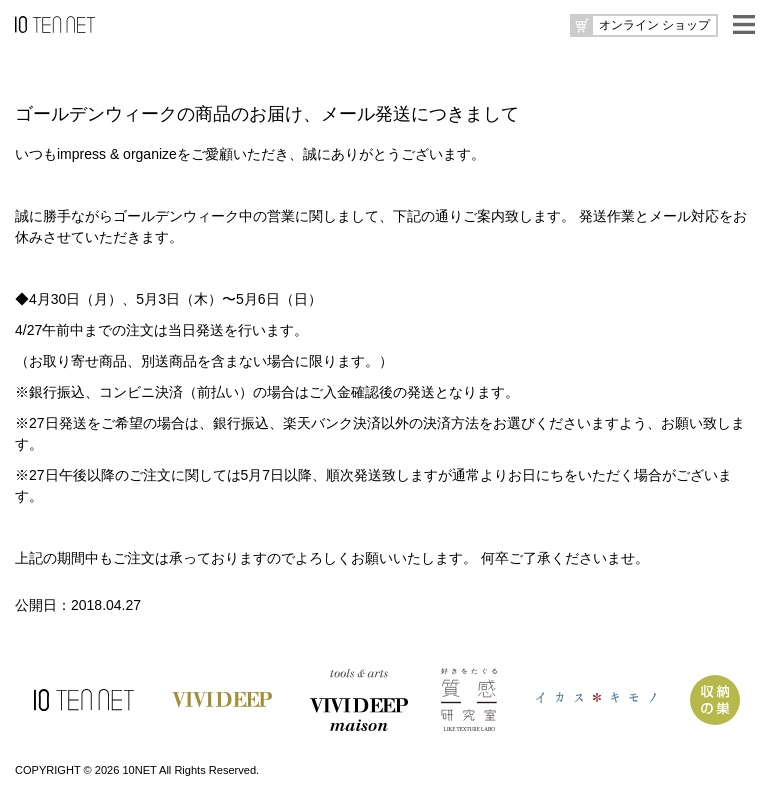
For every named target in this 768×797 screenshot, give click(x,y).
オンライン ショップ (654, 25)
